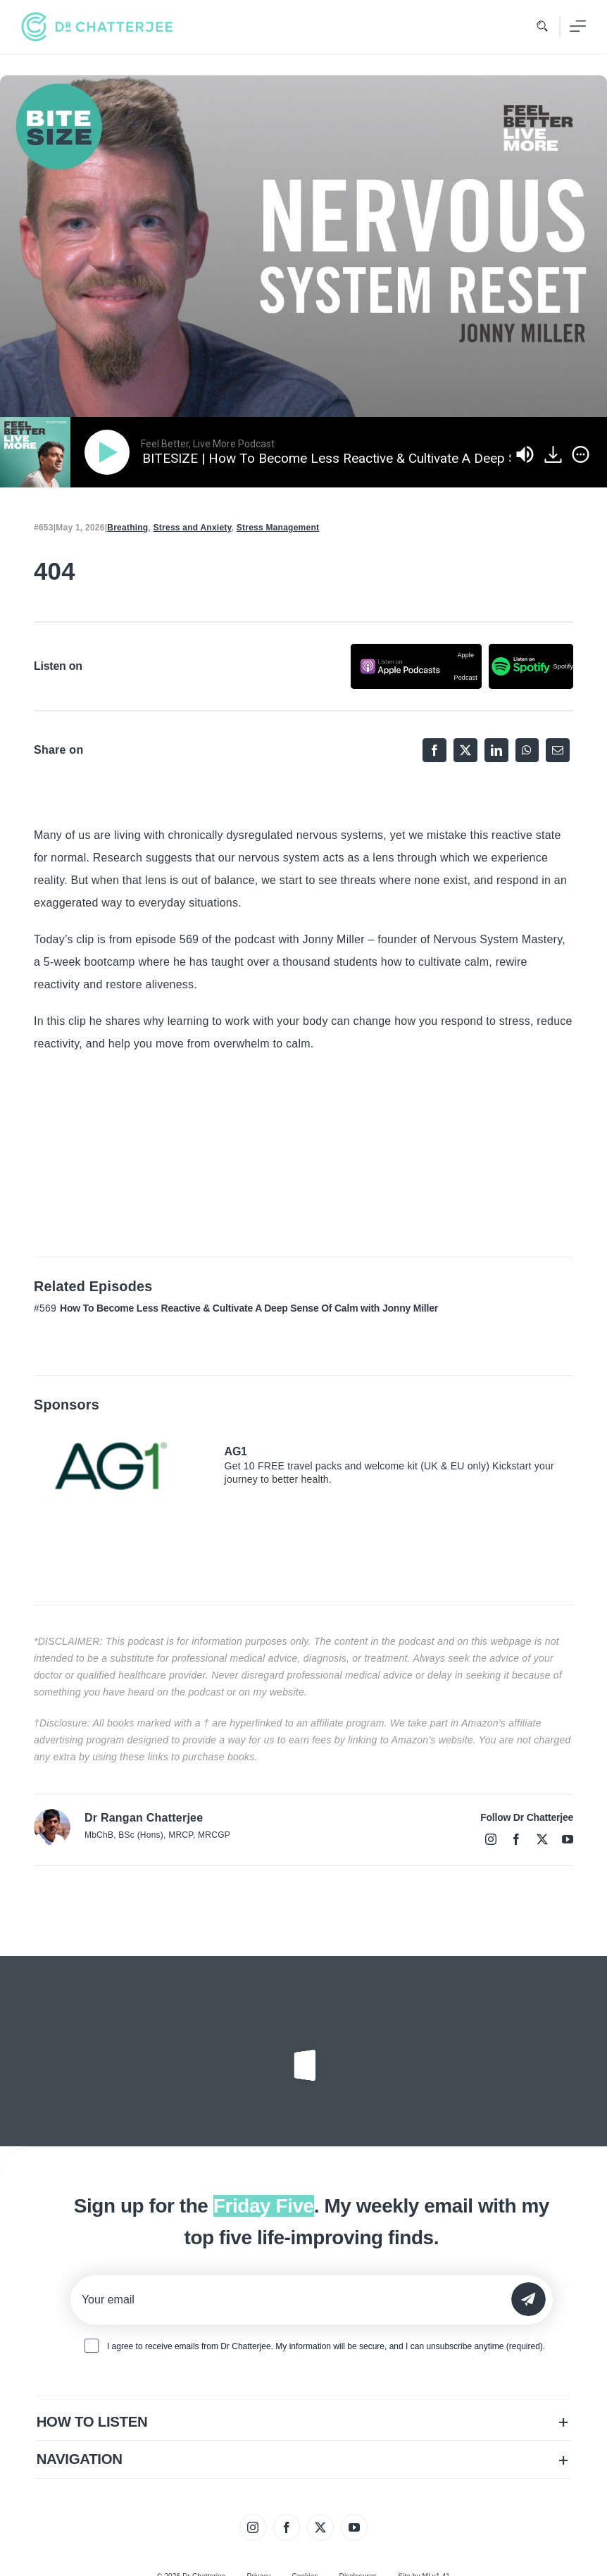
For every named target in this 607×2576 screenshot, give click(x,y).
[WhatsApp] (527, 750)
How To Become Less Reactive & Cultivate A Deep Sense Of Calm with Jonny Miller (249, 1308)
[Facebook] (434, 750)
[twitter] (542, 1839)
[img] (580, 454)
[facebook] (516, 1839)
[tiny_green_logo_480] (97, 27)
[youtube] (567, 1839)
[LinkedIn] (496, 750)
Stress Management (278, 528)
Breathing (127, 528)
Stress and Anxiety (193, 528)
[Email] (557, 750)
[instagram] (490, 1839)
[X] (465, 750)
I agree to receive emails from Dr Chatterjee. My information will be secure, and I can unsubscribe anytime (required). (326, 2346)
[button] (304, 2422)
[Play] (109, 452)
